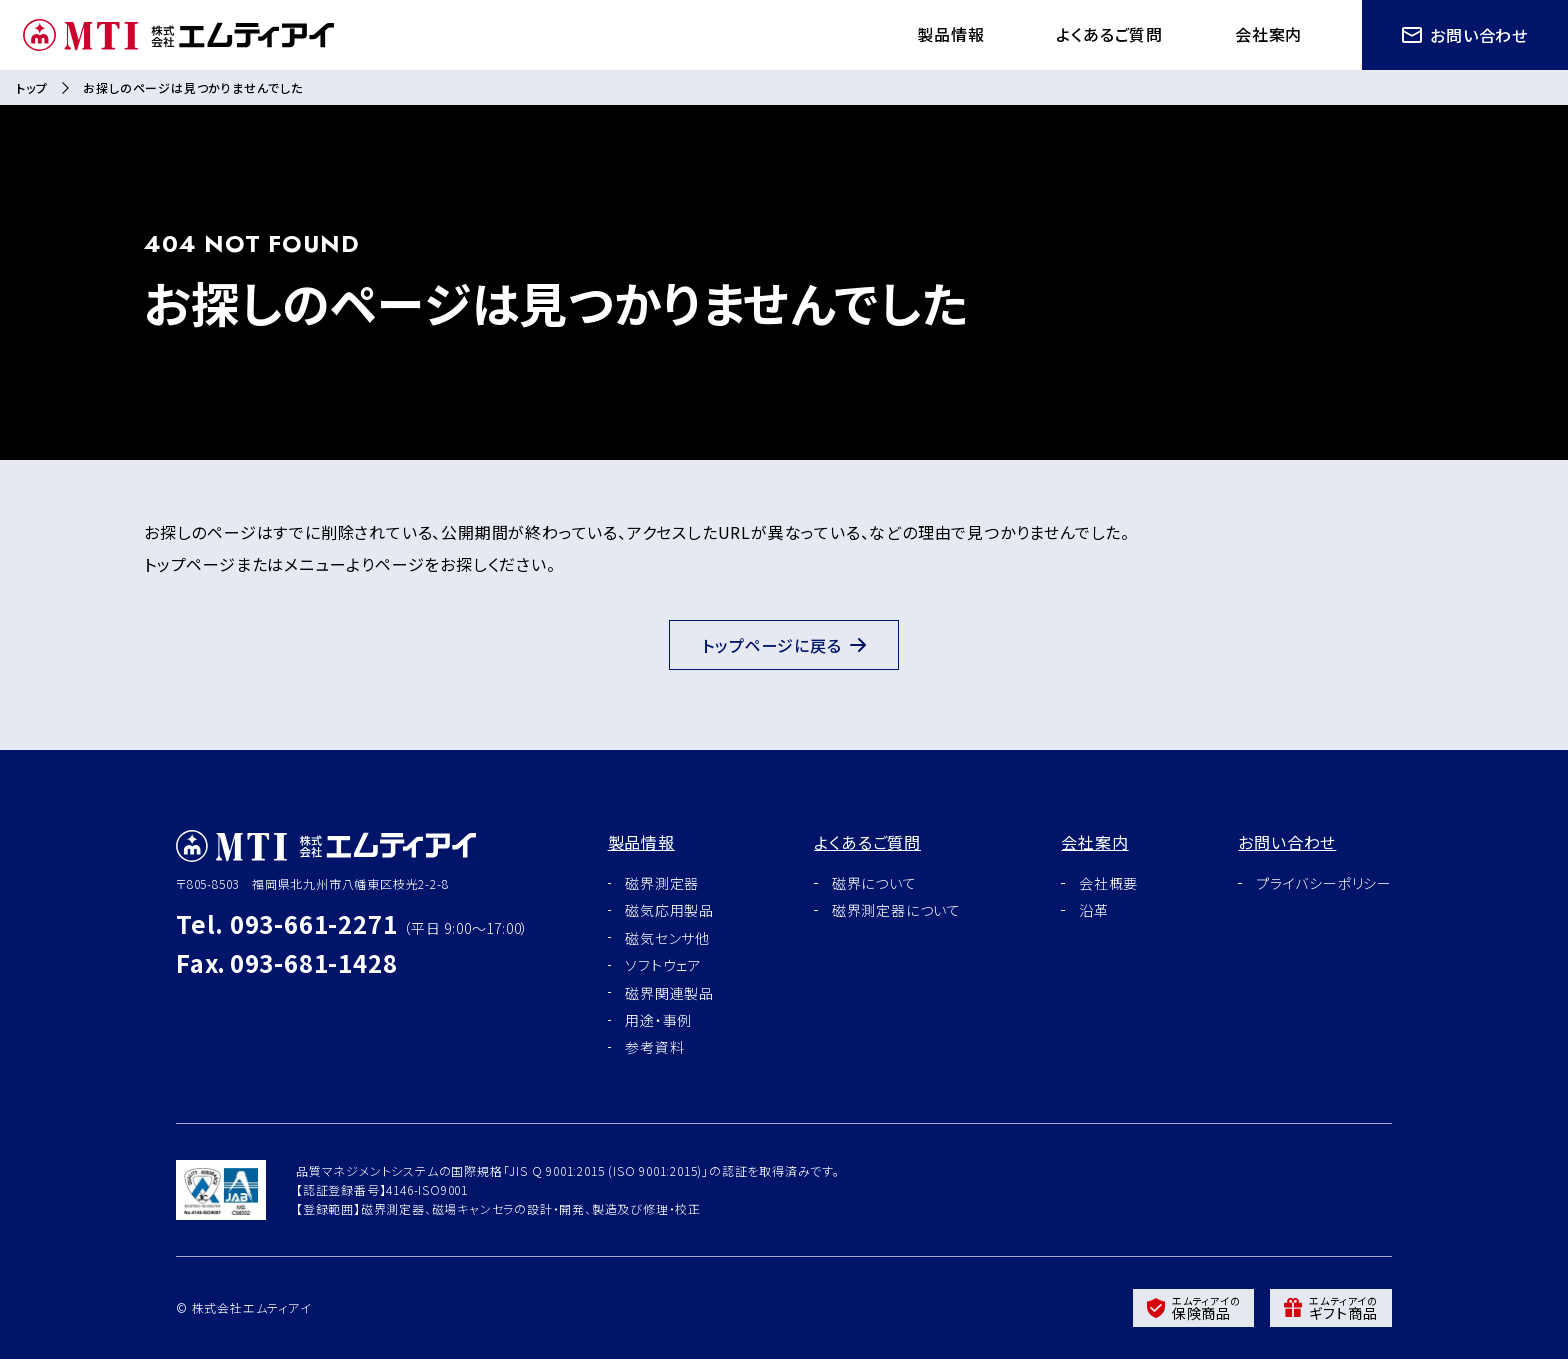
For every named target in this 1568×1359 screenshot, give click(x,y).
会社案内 (1268, 34)
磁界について (874, 883)
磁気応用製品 (669, 910)
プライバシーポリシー (1324, 883)
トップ (31, 87)
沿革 (1094, 910)
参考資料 (654, 1047)
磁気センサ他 (667, 938)
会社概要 (1108, 883)
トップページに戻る (783, 645)
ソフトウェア (663, 965)
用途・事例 (658, 1020)
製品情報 (950, 34)
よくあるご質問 (1109, 34)
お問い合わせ (1465, 35)
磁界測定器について (896, 910)
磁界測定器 (662, 883)
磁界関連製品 (669, 993)
